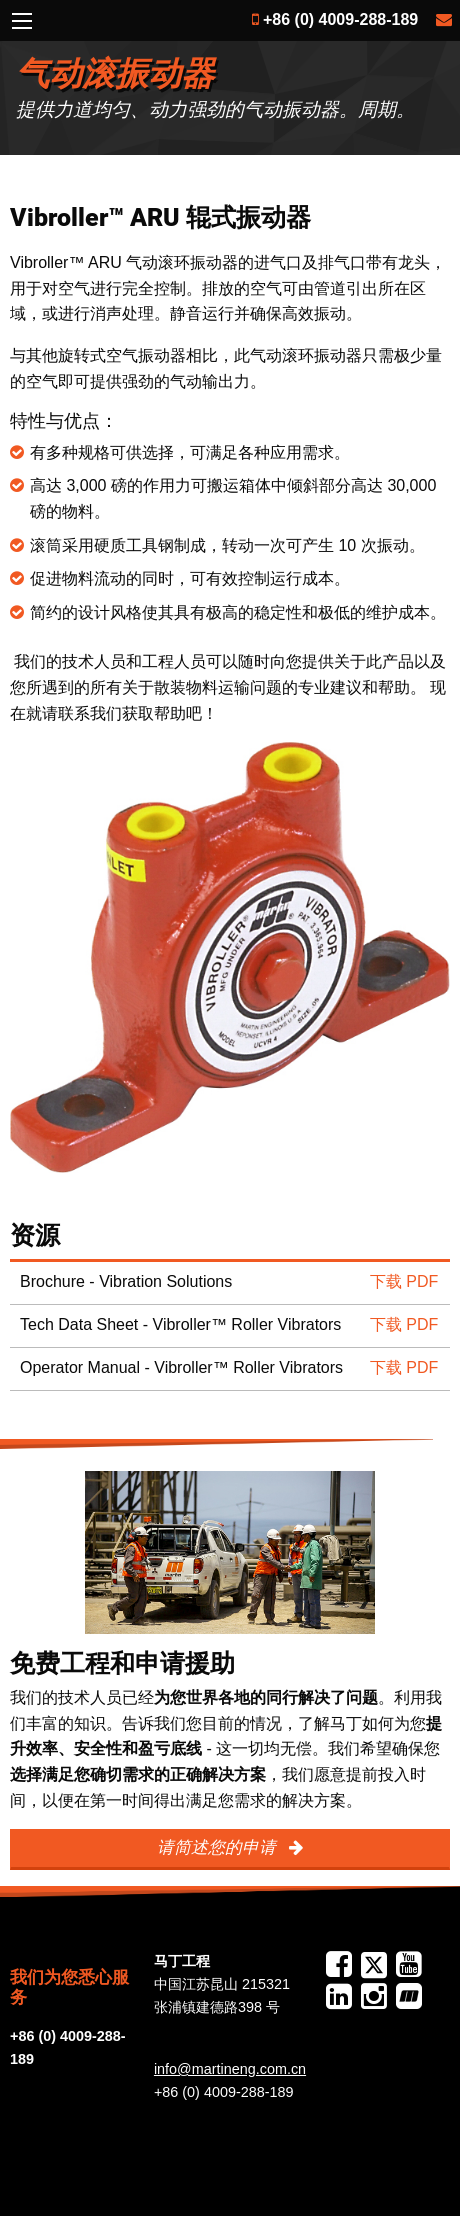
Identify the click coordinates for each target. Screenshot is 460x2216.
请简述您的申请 (219, 1847)
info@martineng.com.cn (230, 2069)
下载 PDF (404, 1281)
